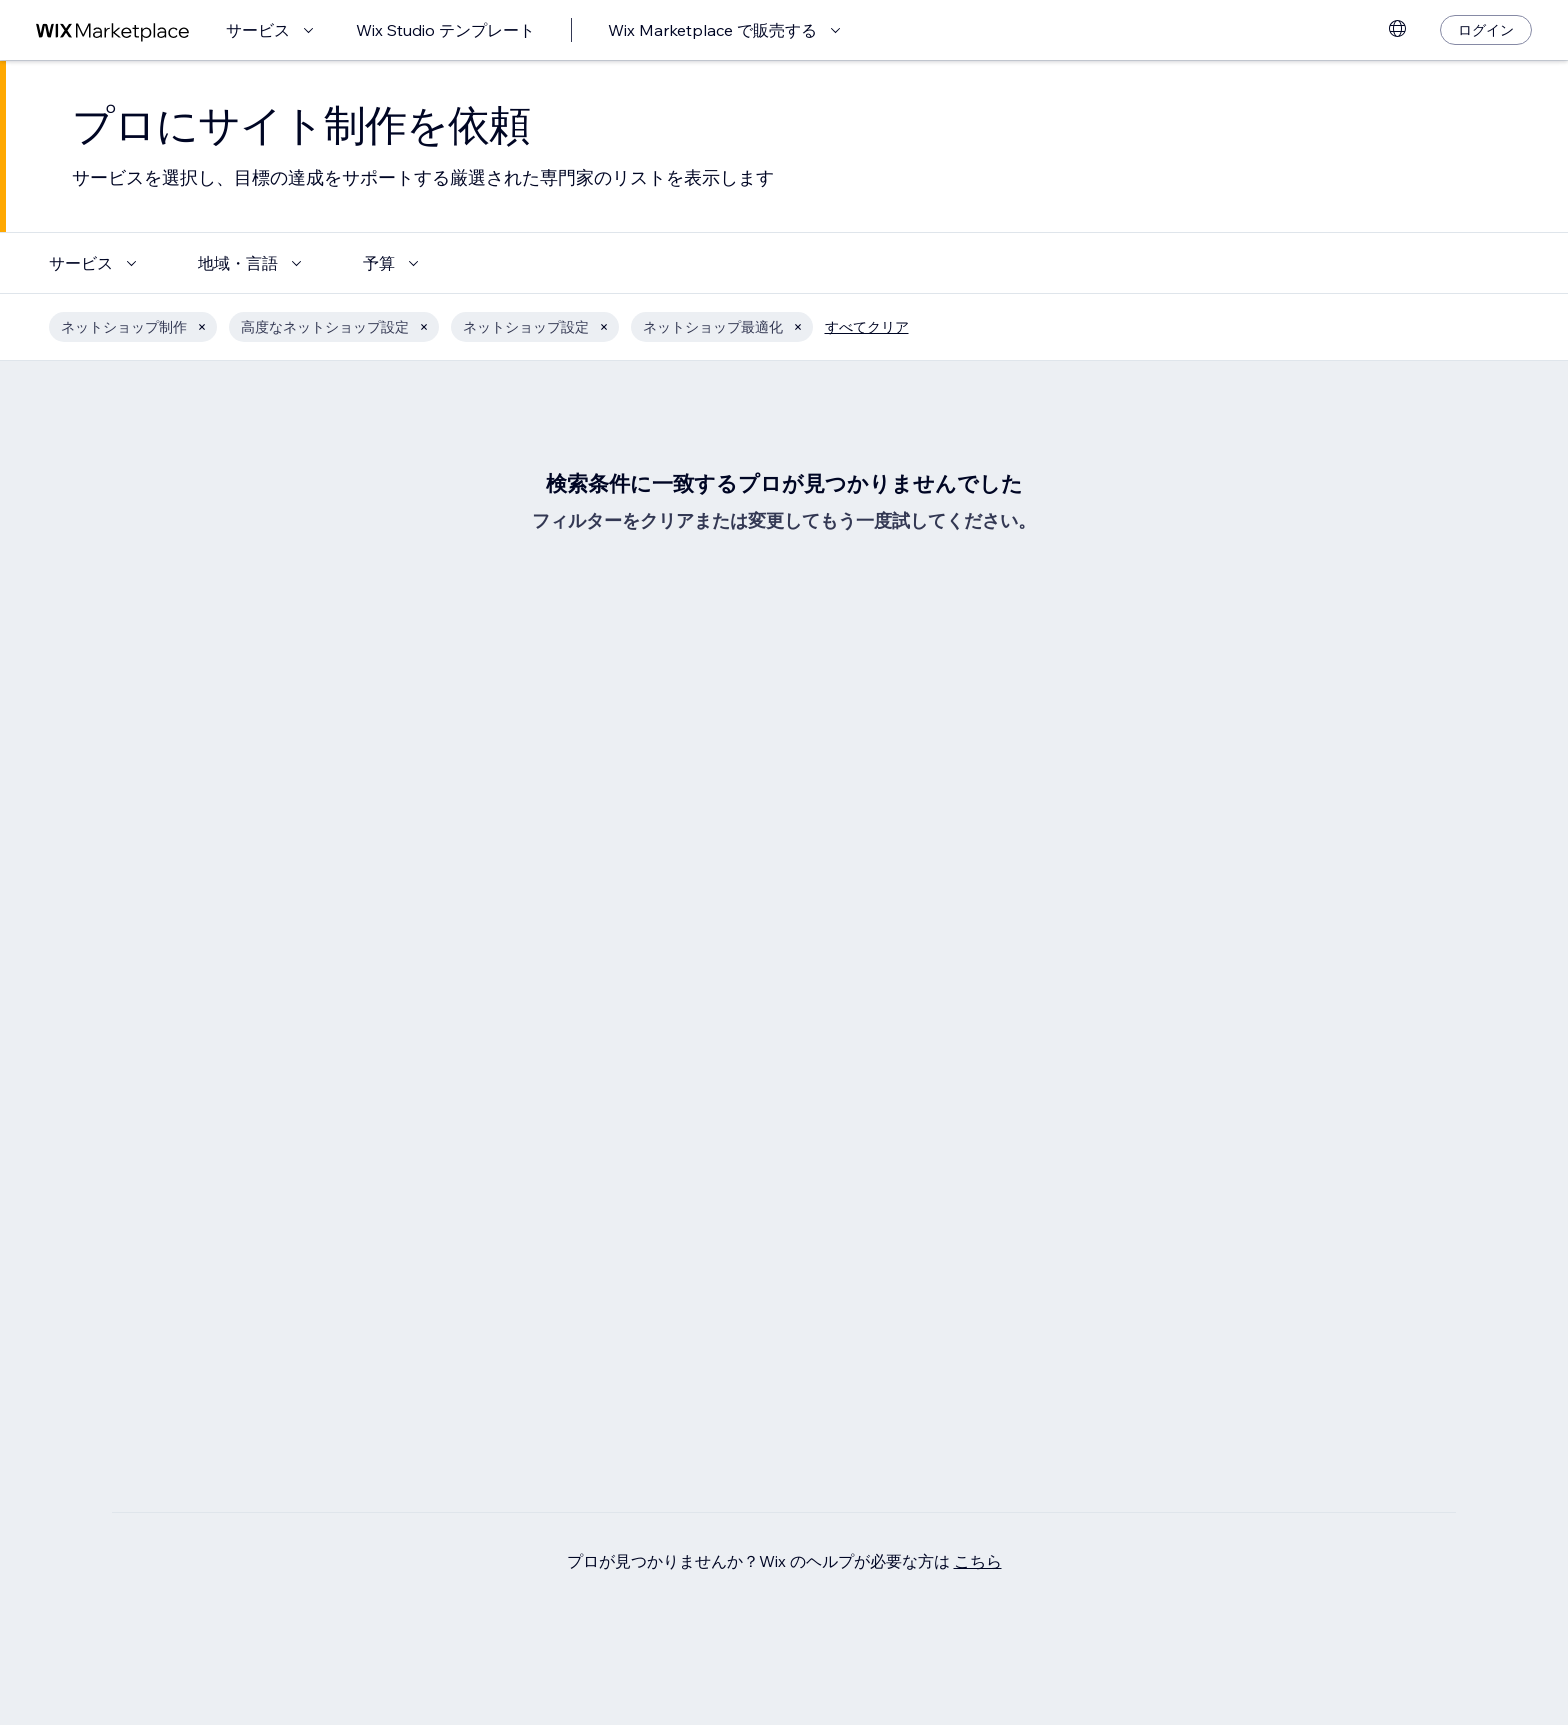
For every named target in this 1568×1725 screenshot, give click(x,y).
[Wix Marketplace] (113, 30)
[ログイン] (1486, 30)
